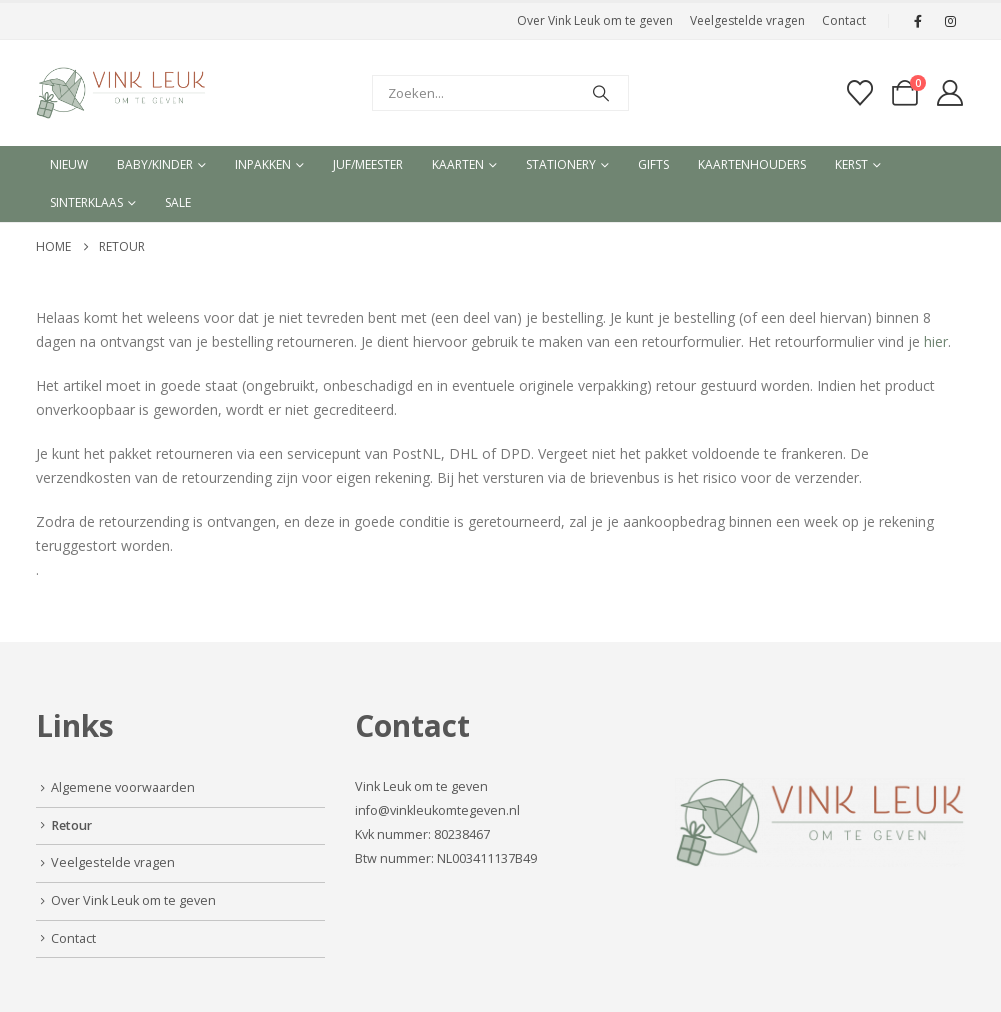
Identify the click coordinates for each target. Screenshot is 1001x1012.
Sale (178, 202)
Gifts (653, 164)
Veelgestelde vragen (747, 20)
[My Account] (949, 93)
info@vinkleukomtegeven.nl (437, 810)
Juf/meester (368, 164)
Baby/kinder (155, 164)
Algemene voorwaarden (123, 787)
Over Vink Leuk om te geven (595, 20)
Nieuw (69, 164)
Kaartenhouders (752, 164)
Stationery (561, 164)
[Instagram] (951, 21)
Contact (844, 20)
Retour (71, 825)
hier (936, 341)
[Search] (601, 93)
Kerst (851, 164)
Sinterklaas (86, 202)
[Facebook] (918, 21)
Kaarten (458, 164)
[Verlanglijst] (859, 93)
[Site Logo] (121, 93)
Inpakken (263, 164)
